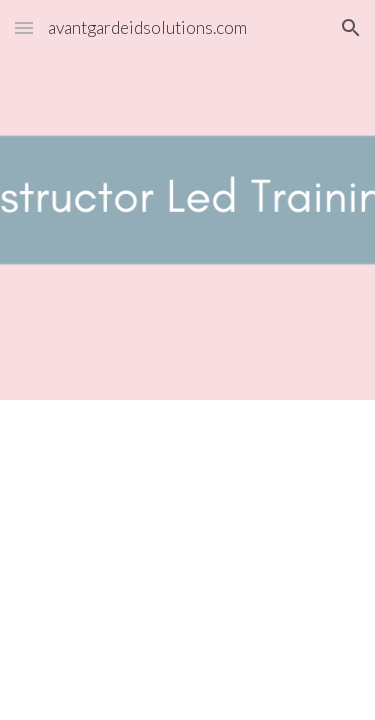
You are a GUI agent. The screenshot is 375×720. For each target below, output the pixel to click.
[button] (24, 27)
